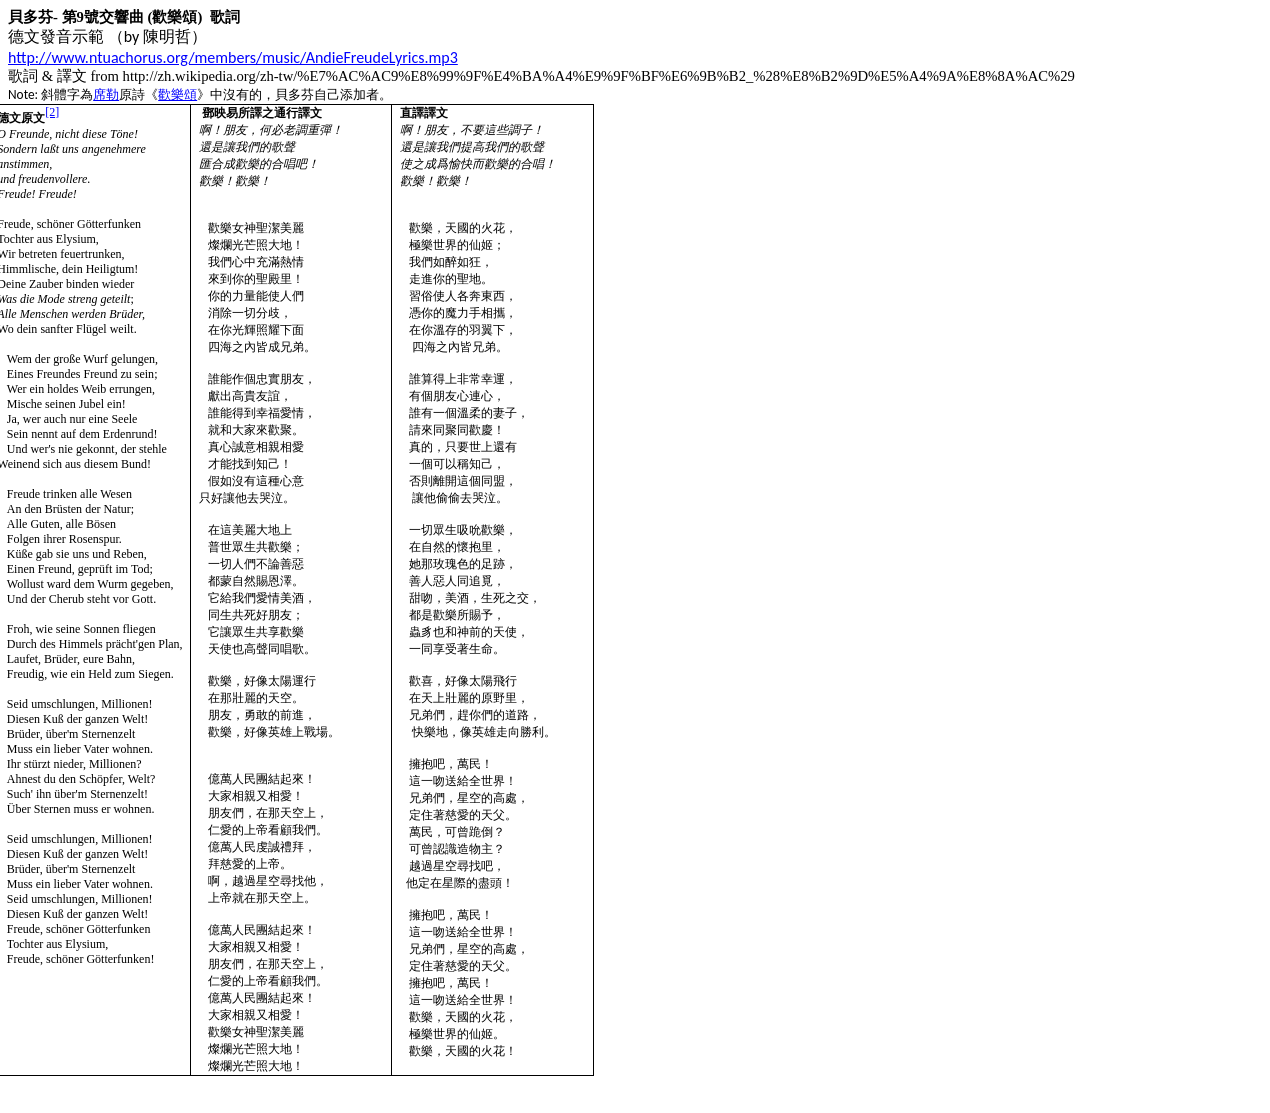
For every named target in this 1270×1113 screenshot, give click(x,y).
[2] (52, 112)
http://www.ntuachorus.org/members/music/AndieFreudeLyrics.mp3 (233, 57)
